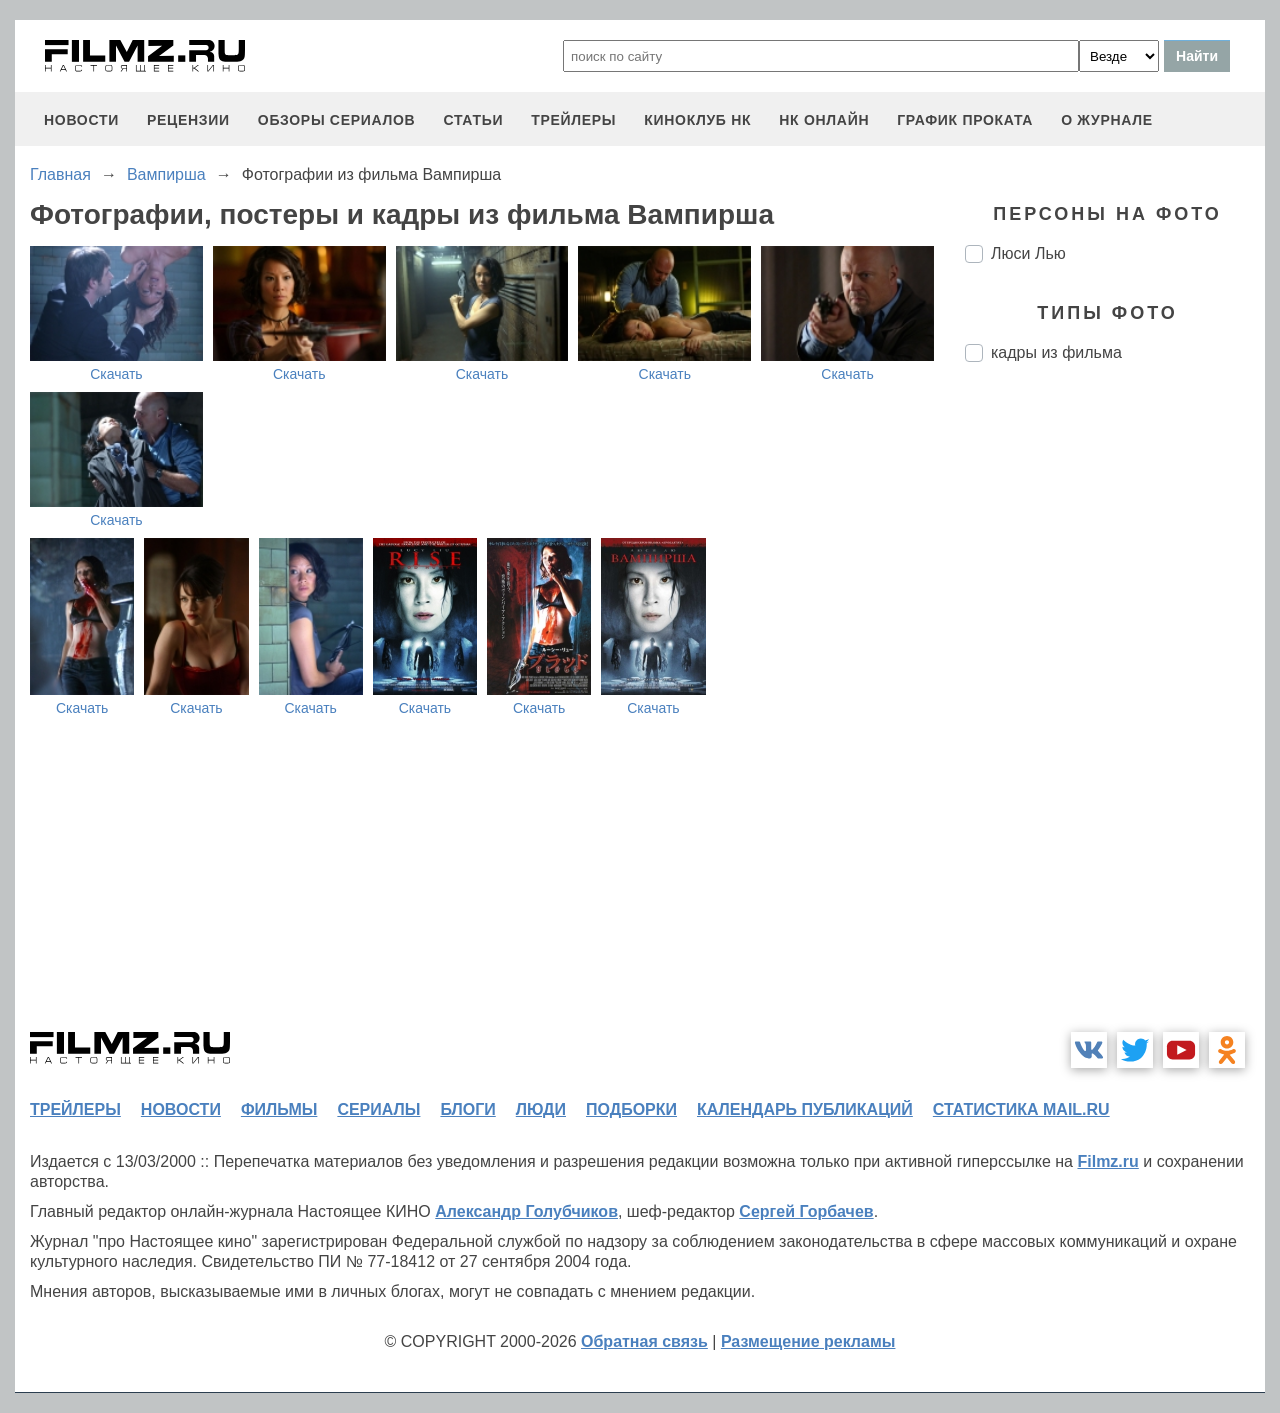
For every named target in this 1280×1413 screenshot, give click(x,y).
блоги (467, 1109)
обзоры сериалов (337, 120)
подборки (631, 1109)
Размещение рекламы (808, 1341)
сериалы (378, 1109)
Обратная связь (644, 1341)
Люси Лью (1028, 253)
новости (81, 120)
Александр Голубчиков (526, 1211)
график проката (965, 120)
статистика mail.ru (1021, 1109)
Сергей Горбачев (806, 1211)
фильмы (279, 1109)
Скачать (116, 374)
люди (541, 1109)
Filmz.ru (1107, 1161)
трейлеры (573, 120)
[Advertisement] (1115, 712)
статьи (473, 120)
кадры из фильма (1056, 352)
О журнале (1107, 120)
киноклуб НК (697, 120)
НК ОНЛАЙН (824, 120)
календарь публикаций (805, 1109)
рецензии (188, 120)
